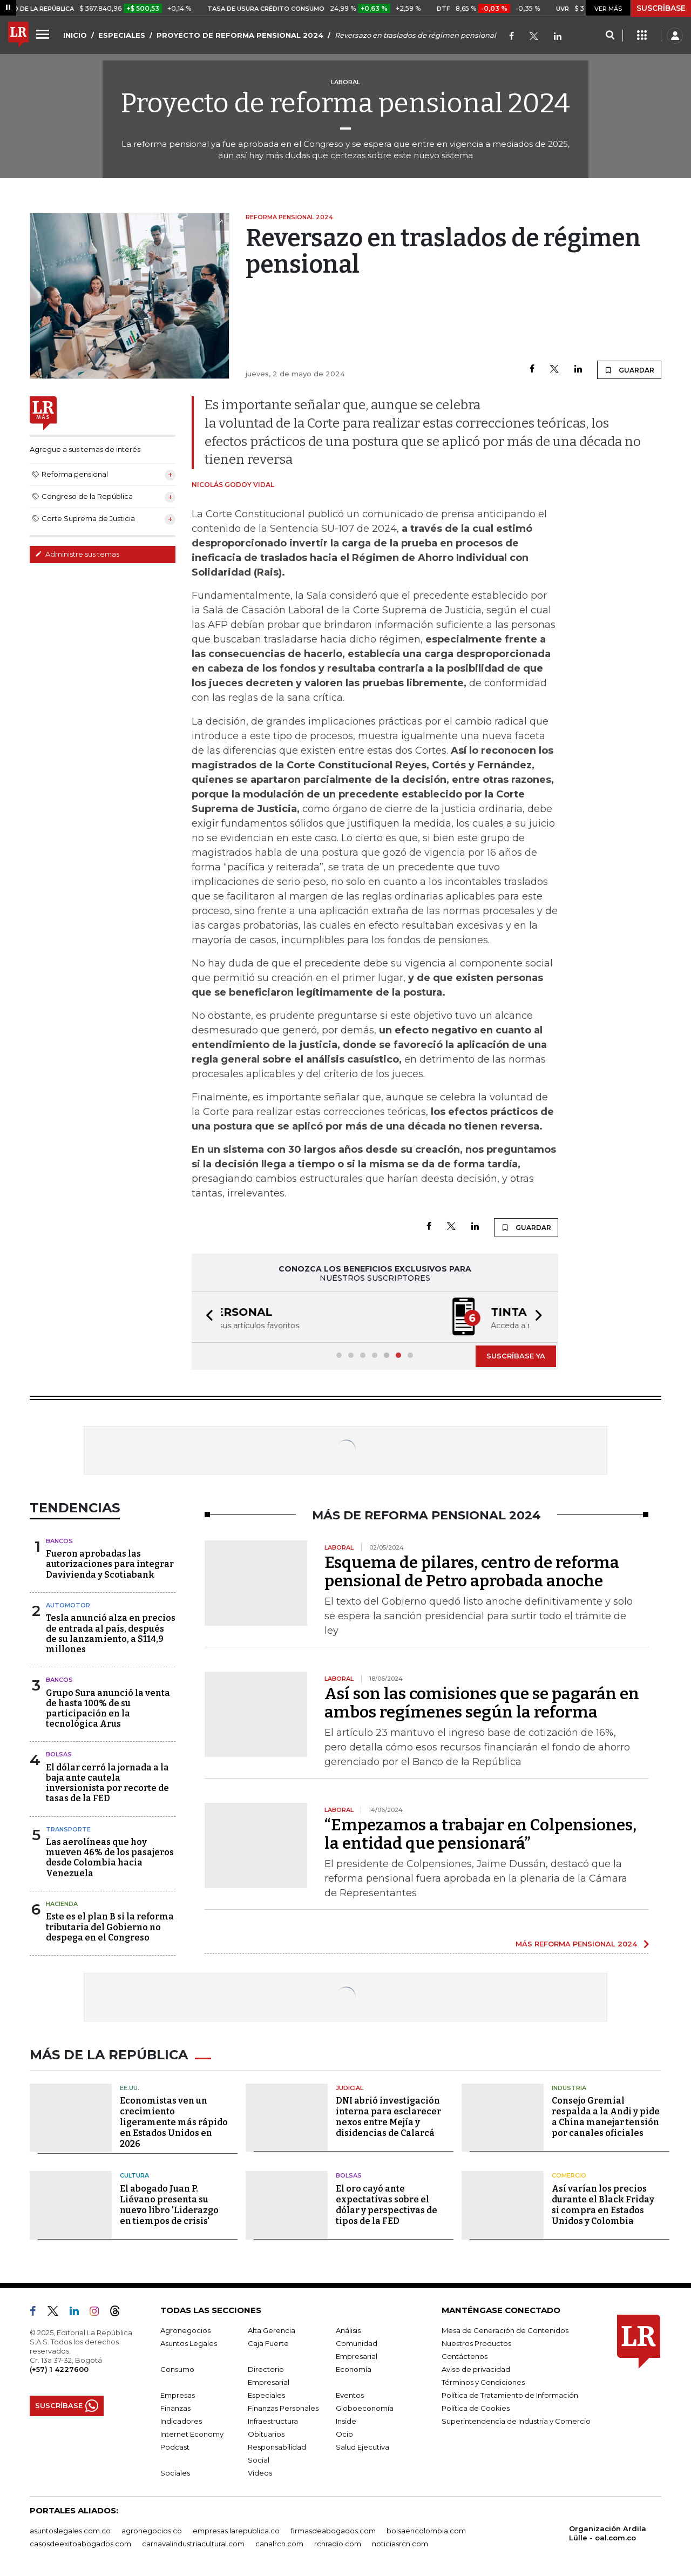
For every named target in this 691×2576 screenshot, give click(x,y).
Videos (260, 2473)
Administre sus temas (77, 554)
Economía (353, 2369)
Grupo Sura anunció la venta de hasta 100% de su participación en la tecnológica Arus (108, 1708)
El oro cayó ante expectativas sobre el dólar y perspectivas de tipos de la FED (386, 2204)
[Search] (609, 35)
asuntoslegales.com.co (70, 2530)
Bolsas (59, 1754)
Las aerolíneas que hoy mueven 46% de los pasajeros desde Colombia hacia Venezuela (110, 1857)
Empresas (177, 2395)
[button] (206, 1317)
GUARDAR (629, 370)
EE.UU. (129, 2088)
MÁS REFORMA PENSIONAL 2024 (576, 1943)
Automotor (68, 1605)
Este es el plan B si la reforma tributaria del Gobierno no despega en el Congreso (110, 1926)
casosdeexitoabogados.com (80, 2543)
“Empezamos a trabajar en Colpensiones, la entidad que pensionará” (480, 1834)
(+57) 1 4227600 (59, 2369)
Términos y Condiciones (483, 2382)
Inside (346, 2421)
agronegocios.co (151, 2530)
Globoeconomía (365, 2408)
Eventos (350, 2395)
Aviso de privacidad (476, 2369)
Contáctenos (464, 2356)
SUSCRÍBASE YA (515, 1355)
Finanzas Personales (283, 2408)
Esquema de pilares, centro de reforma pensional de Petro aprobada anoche (471, 1572)
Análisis (348, 2330)
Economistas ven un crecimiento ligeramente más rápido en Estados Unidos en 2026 (174, 2122)
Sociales (175, 2473)
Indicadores (181, 2421)
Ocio (344, 2434)
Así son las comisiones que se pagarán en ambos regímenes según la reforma (481, 1703)
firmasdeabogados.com (333, 2530)
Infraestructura (273, 2421)
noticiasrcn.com (400, 2543)
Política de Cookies (476, 2408)
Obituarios (266, 2434)
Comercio (569, 2175)
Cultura (134, 2175)
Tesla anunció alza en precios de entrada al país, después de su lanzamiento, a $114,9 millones (110, 1633)
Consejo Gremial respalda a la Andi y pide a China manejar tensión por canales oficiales (606, 2116)
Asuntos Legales (188, 2343)
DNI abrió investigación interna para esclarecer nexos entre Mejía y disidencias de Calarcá (388, 2116)
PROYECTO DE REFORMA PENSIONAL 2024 (240, 35)
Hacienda (62, 1904)
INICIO (75, 35)
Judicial (349, 2088)
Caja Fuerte (268, 2343)
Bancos (59, 1541)
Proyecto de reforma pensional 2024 (345, 103)
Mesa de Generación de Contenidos (505, 2330)
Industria (569, 2088)
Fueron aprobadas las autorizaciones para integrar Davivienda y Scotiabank (110, 1564)
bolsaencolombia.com (426, 2530)
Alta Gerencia (271, 2330)
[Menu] (44, 34)
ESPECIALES (121, 35)
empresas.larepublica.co (236, 2530)
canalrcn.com (279, 2543)
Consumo (177, 2369)
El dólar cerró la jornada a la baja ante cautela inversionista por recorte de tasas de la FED (107, 1783)
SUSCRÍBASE (661, 8)
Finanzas (175, 2408)
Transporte (68, 1829)
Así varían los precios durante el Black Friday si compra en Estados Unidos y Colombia (603, 2204)
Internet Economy (191, 2434)
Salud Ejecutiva (362, 2447)
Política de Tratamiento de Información (510, 2395)
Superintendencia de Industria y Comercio (516, 2421)
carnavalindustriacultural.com (193, 2543)
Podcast (174, 2447)
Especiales (266, 2395)
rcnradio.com (337, 2543)
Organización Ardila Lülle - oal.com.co (607, 2533)
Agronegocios (185, 2330)
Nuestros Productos (476, 2343)
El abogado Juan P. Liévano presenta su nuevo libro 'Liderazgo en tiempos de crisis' (169, 2204)
